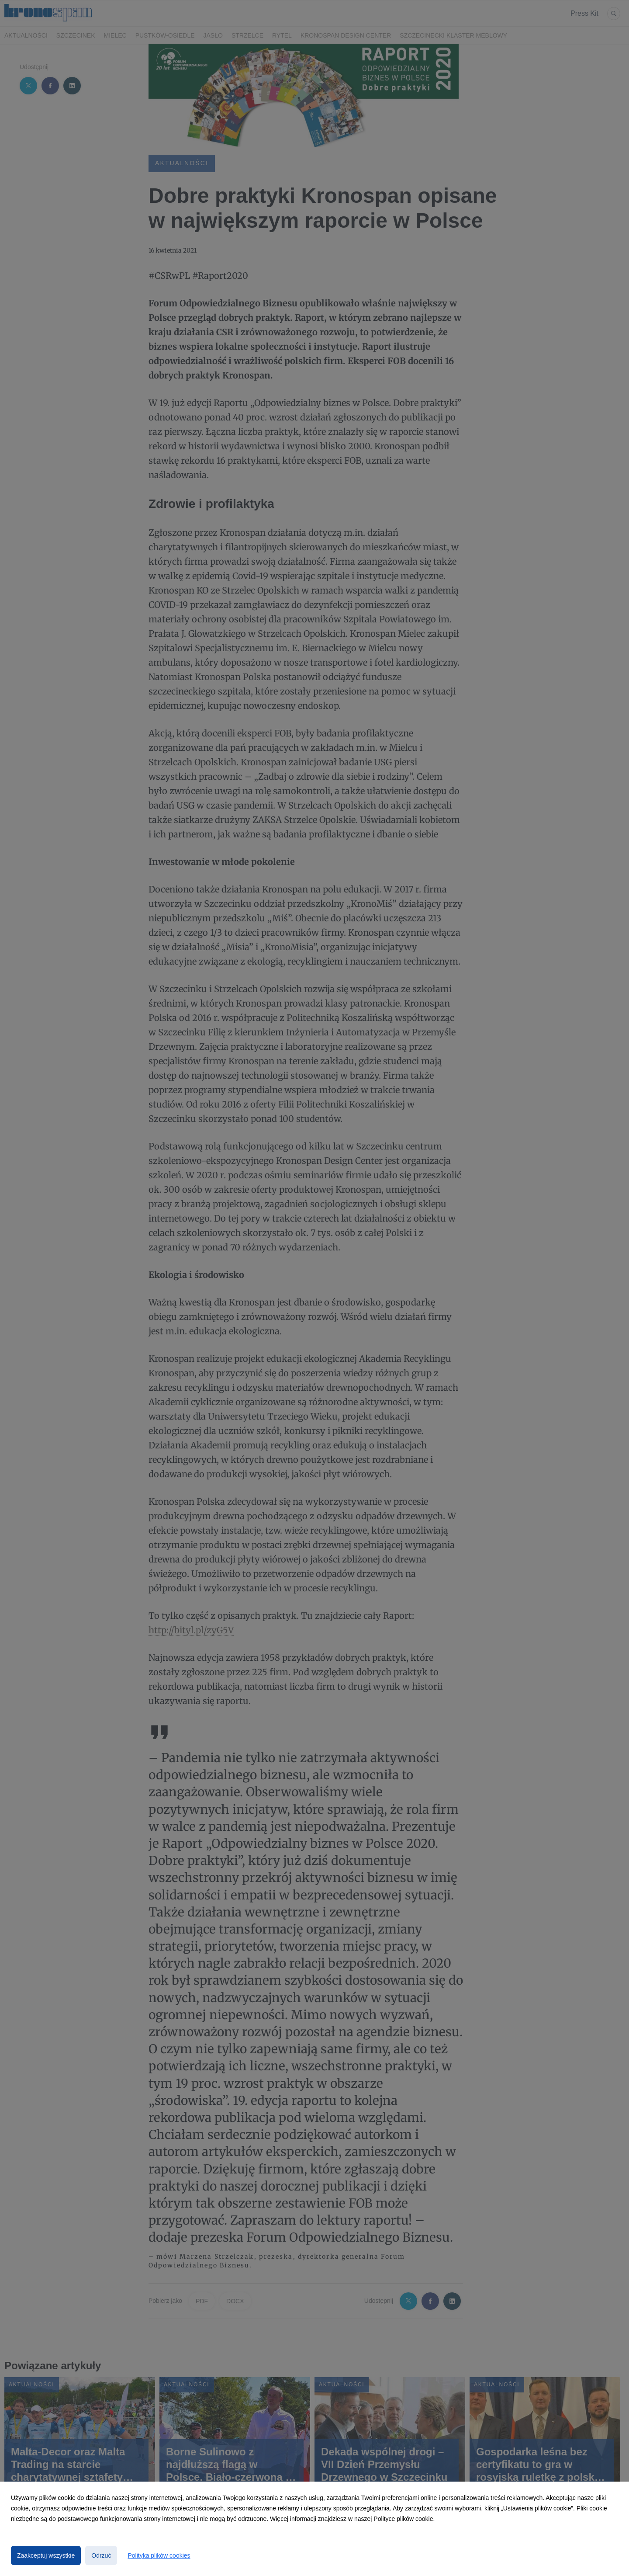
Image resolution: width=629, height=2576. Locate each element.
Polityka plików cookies (159, 2555)
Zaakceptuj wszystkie (46, 2555)
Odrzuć (101, 2555)
